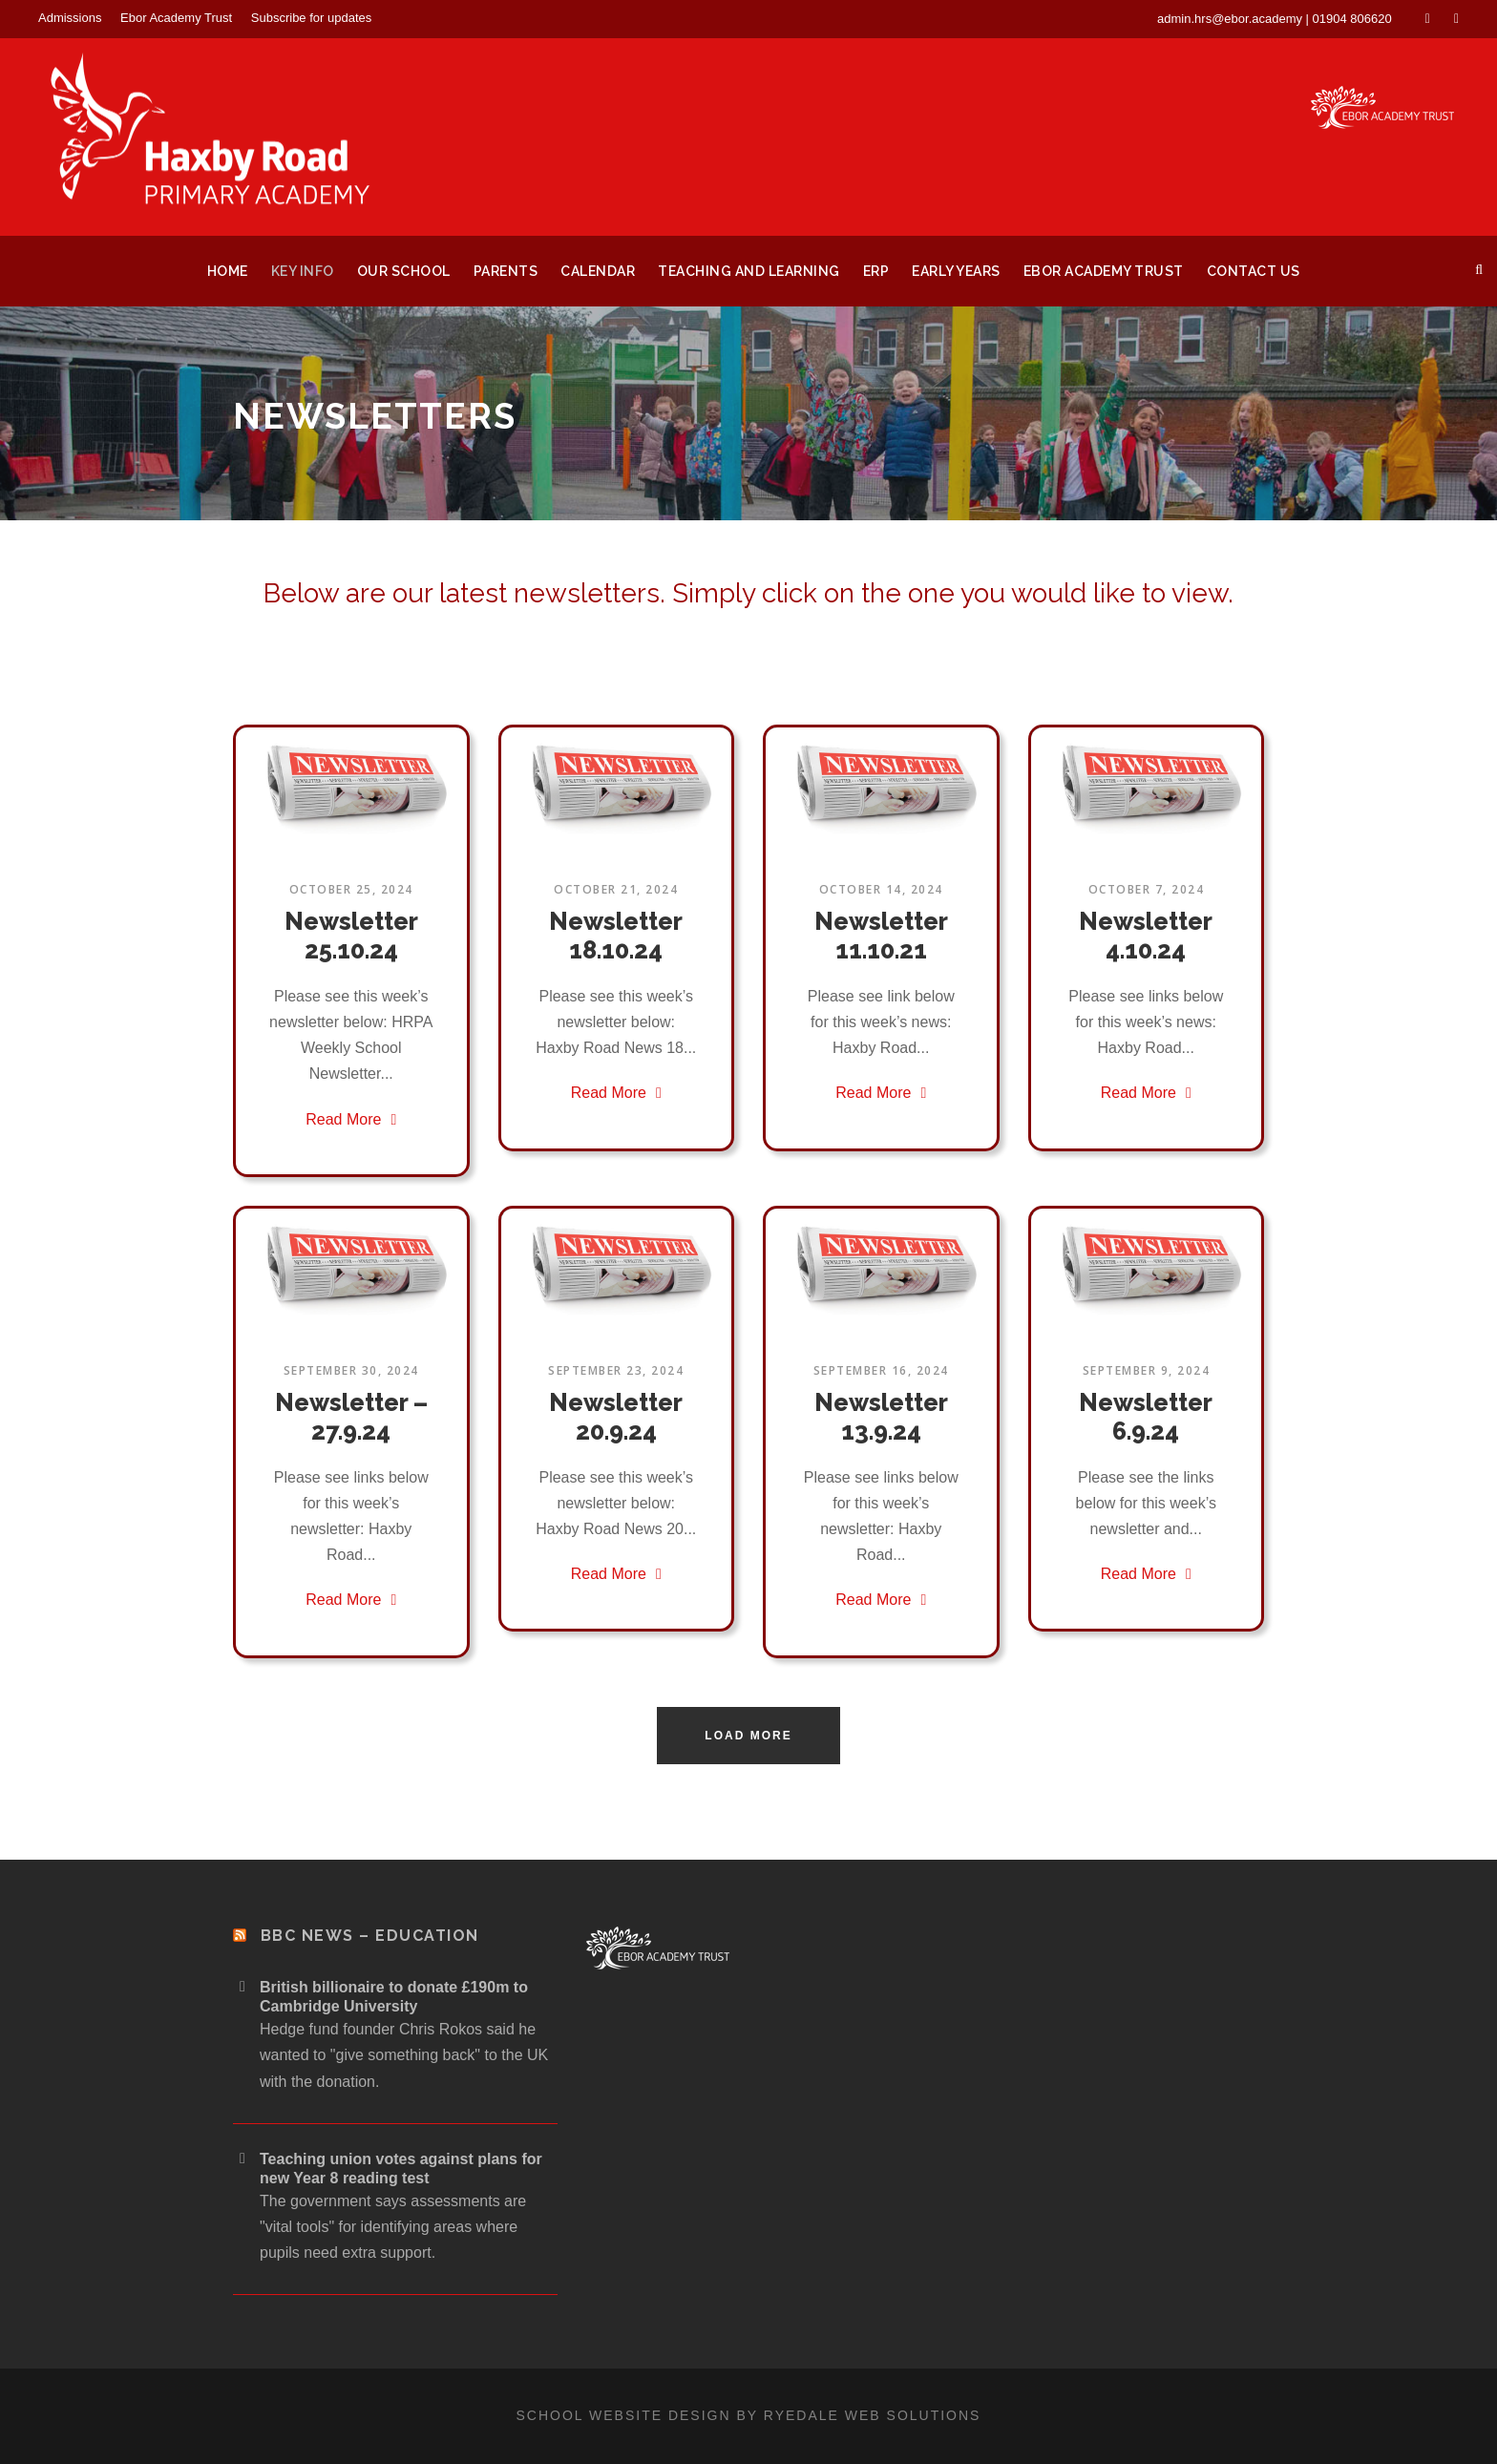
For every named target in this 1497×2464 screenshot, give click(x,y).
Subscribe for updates (311, 18)
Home (227, 271)
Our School (404, 271)
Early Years (956, 271)
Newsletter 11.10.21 (881, 935)
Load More (748, 1735)
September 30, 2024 (351, 1370)
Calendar (597, 271)
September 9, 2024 (1147, 1370)
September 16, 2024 (881, 1370)
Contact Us (1253, 271)
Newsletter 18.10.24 (616, 935)
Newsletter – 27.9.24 (351, 1416)
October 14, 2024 (881, 889)
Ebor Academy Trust (176, 18)
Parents (506, 271)
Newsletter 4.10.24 (1145, 935)
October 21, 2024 (616, 889)
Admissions (69, 18)
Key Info (302, 271)
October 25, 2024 (351, 889)
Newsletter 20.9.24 (616, 1416)
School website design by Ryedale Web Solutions (749, 2415)
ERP (876, 271)
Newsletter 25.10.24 (351, 935)
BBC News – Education (370, 1936)
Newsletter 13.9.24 (881, 1416)
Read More (351, 1119)
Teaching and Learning (749, 271)
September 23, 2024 (616, 1370)
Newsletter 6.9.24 (1145, 1416)
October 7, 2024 (1146, 889)
